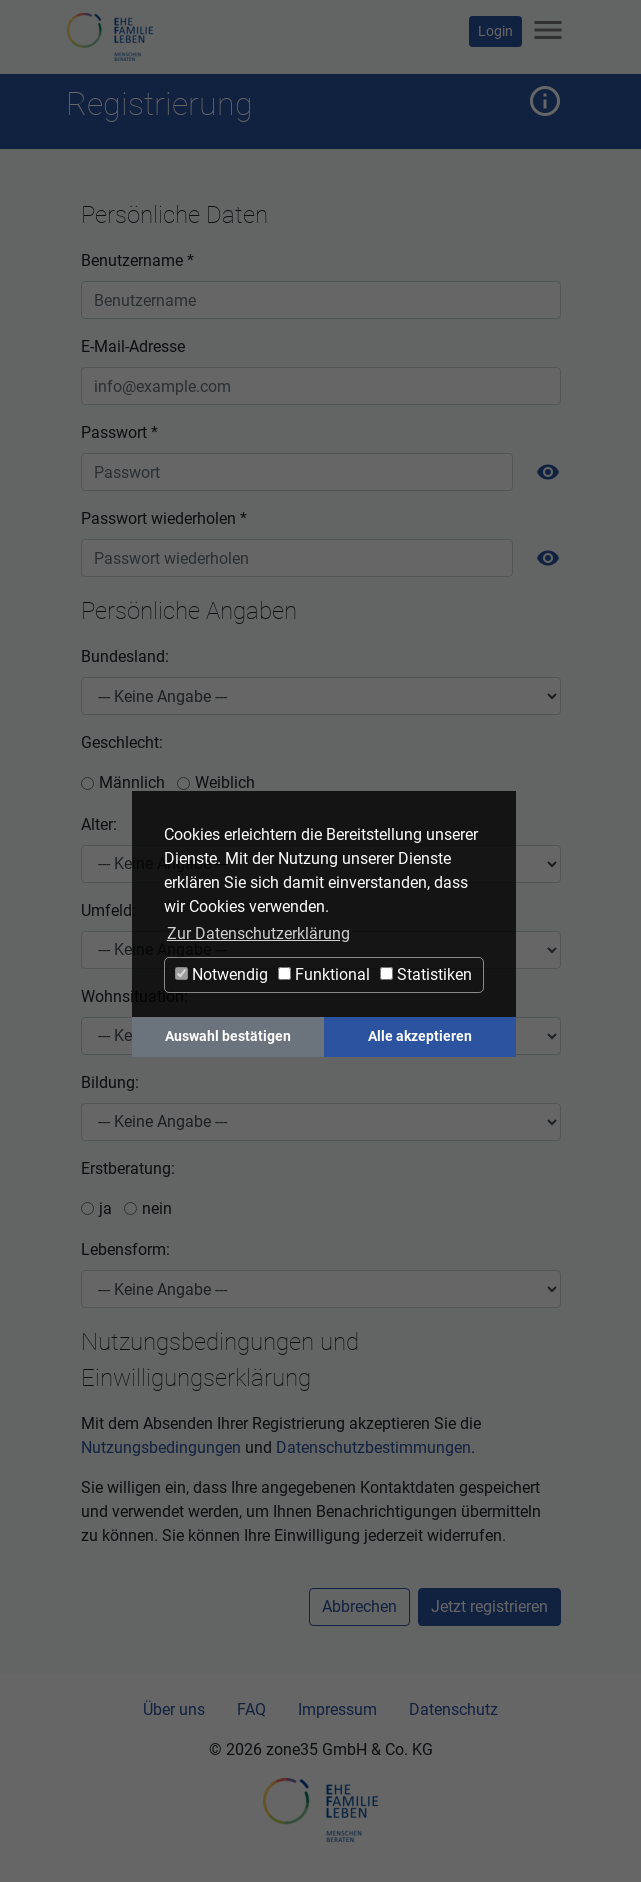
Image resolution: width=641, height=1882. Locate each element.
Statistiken (426, 974)
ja (105, 1208)
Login (495, 31)
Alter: (99, 824)
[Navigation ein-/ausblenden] (548, 31)
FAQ (251, 1709)
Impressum (337, 1709)
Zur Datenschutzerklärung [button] (258, 933)
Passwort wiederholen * (164, 518)
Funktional (324, 974)
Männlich (132, 782)
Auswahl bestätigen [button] (228, 1036)
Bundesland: (125, 656)
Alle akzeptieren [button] (420, 1036)
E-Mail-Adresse (133, 346)
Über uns (174, 1709)
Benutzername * (137, 260)
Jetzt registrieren (489, 1606)
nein (157, 1208)
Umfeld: (108, 910)
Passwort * (119, 432)
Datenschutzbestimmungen (373, 1447)
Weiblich (225, 782)
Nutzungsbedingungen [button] (161, 1447)
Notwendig (221, 974)
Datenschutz (453, 1709)
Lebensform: (125, 1249)
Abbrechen (359, 1606)
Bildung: (110, 1082)
